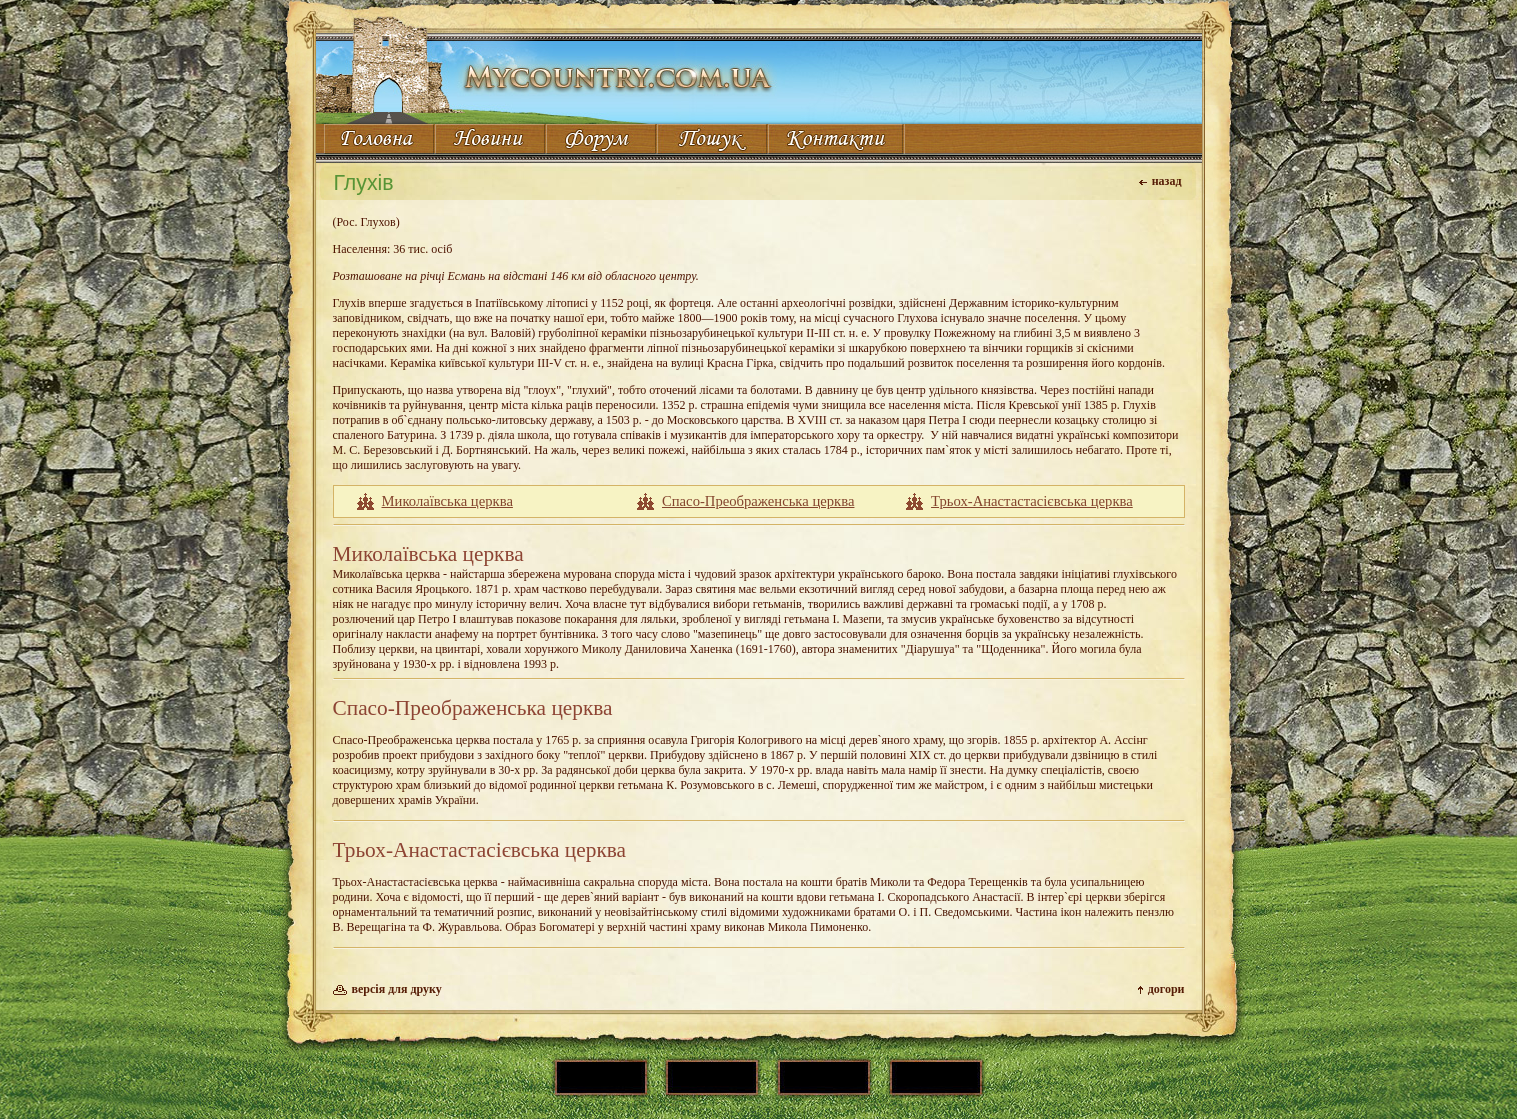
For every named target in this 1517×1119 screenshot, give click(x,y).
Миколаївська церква (447, 501)
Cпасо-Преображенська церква (758, 501)
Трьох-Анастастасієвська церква (1032, 501)
